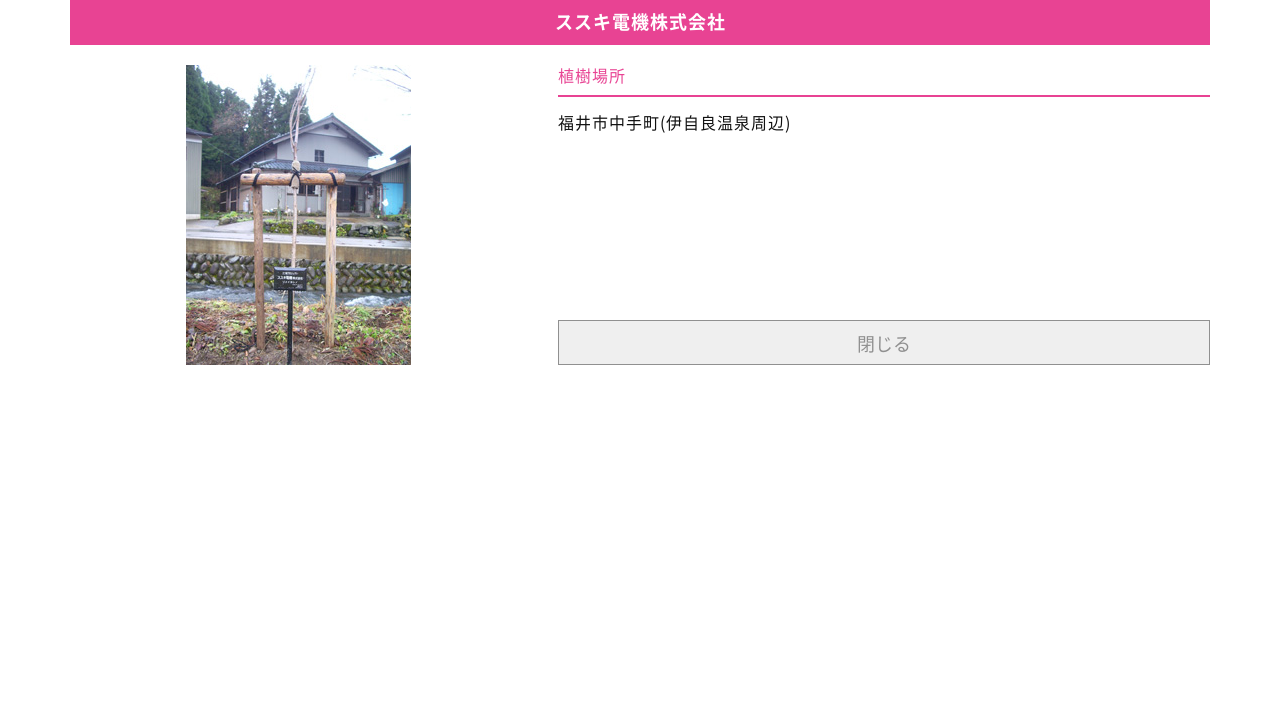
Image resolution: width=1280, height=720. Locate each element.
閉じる (884, 344)
